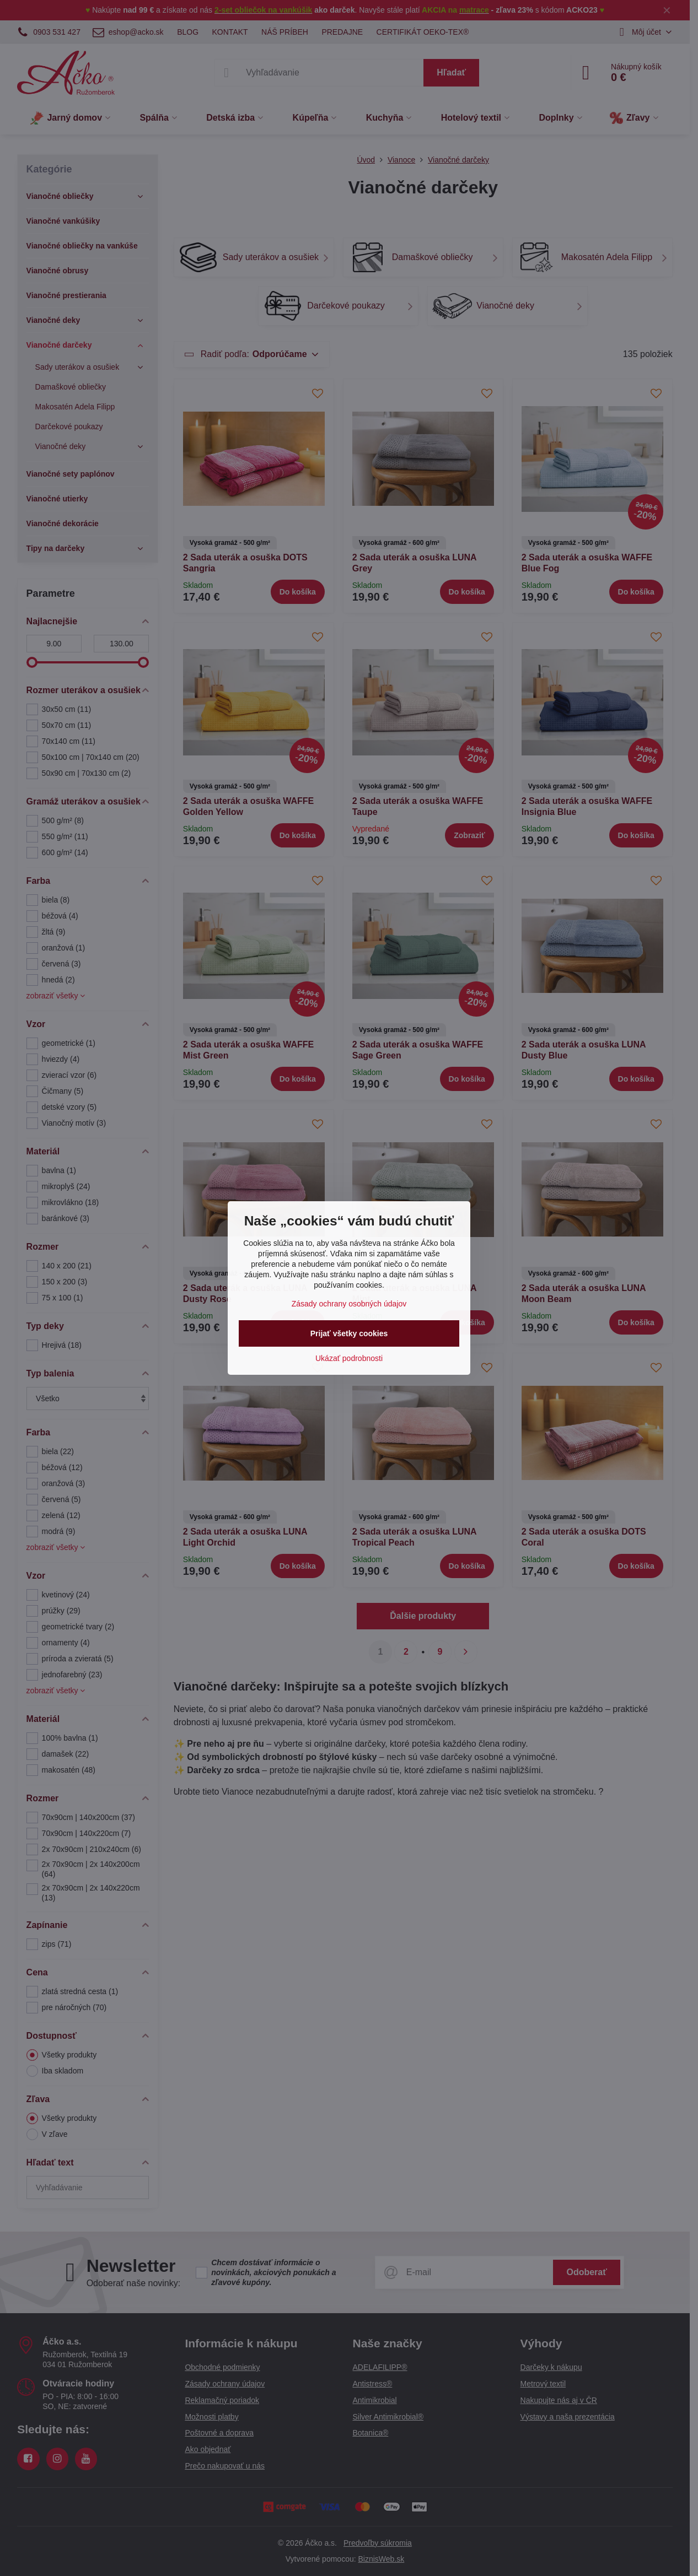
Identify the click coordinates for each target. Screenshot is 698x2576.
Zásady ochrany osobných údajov (349, 1303)
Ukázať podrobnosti (349, 1358)
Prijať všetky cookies (349, 1333)
